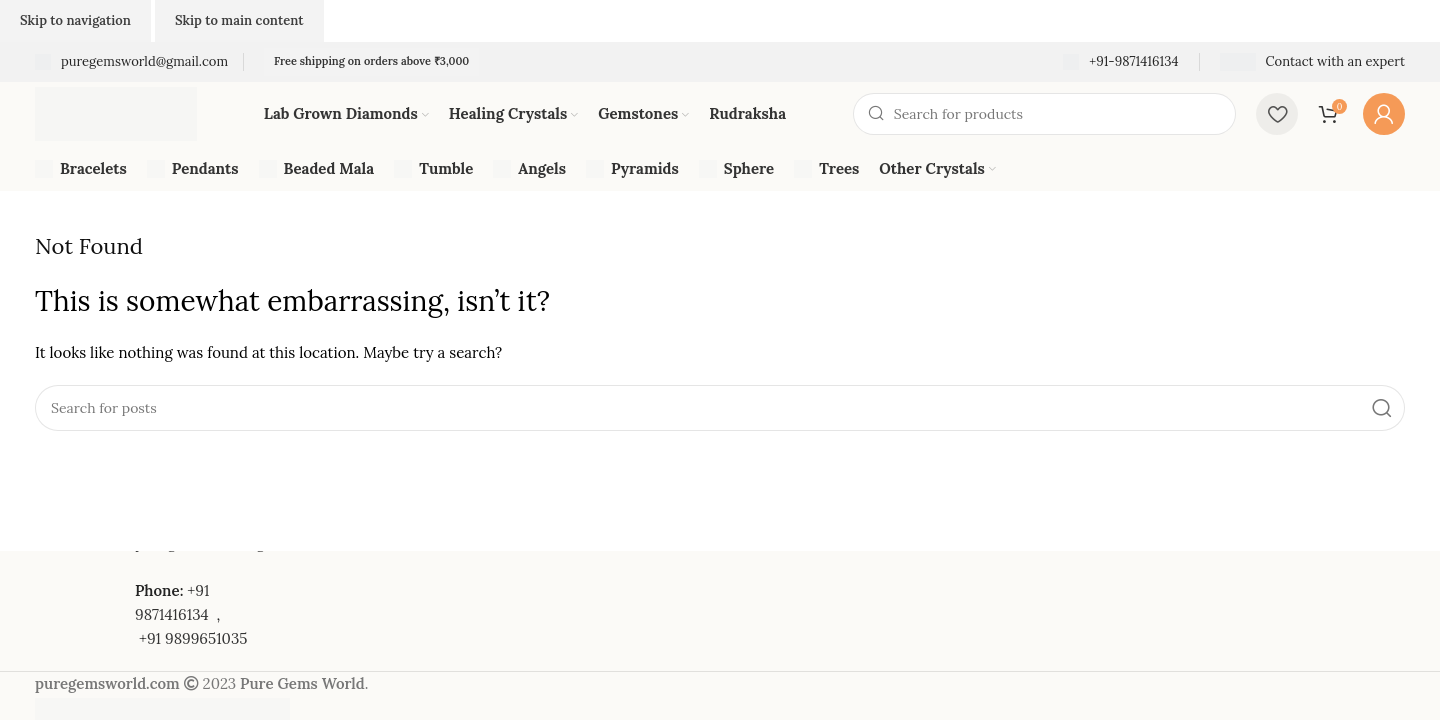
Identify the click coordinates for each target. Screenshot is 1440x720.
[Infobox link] (131, 62)
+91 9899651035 (193, 638)
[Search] (1044, 114)
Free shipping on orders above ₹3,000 (371, 61)
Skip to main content (239, 20)
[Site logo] (116, 112)
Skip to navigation (75, 20)
